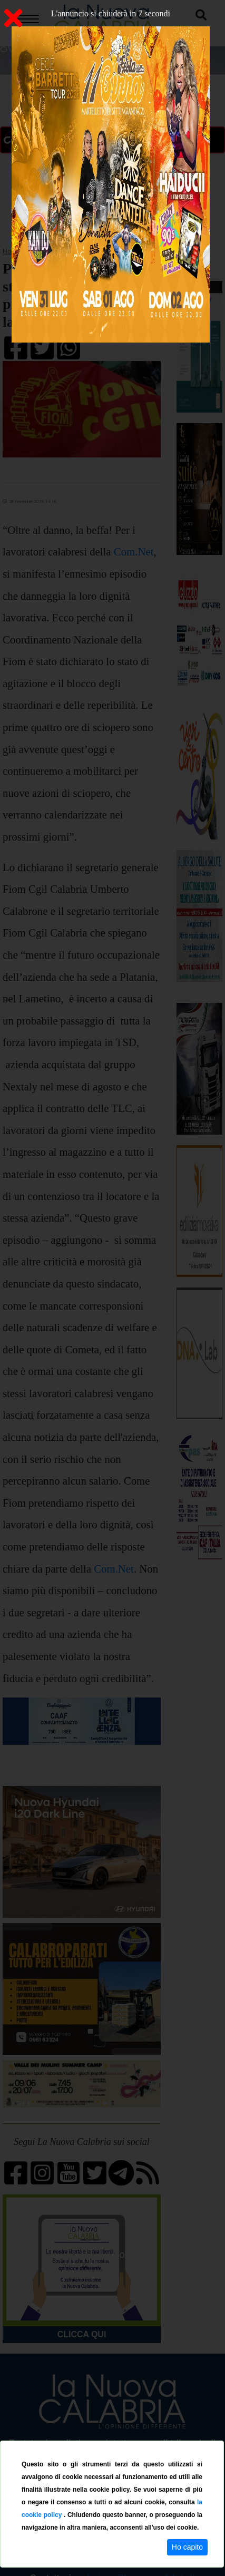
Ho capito (187, 2547)
